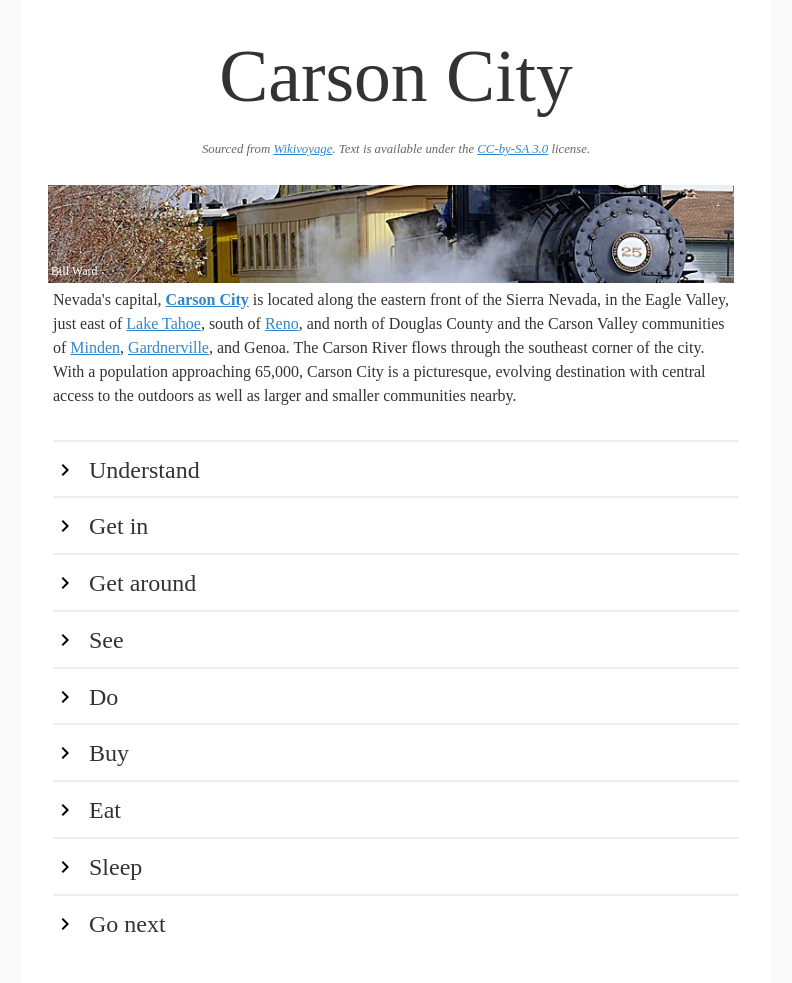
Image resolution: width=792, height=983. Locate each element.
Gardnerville (168, 347)
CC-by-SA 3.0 (512, 149)
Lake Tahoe (163, 323)
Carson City (207, 299)
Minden (95, 347)
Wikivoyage (302, 149)
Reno (282, 323)
